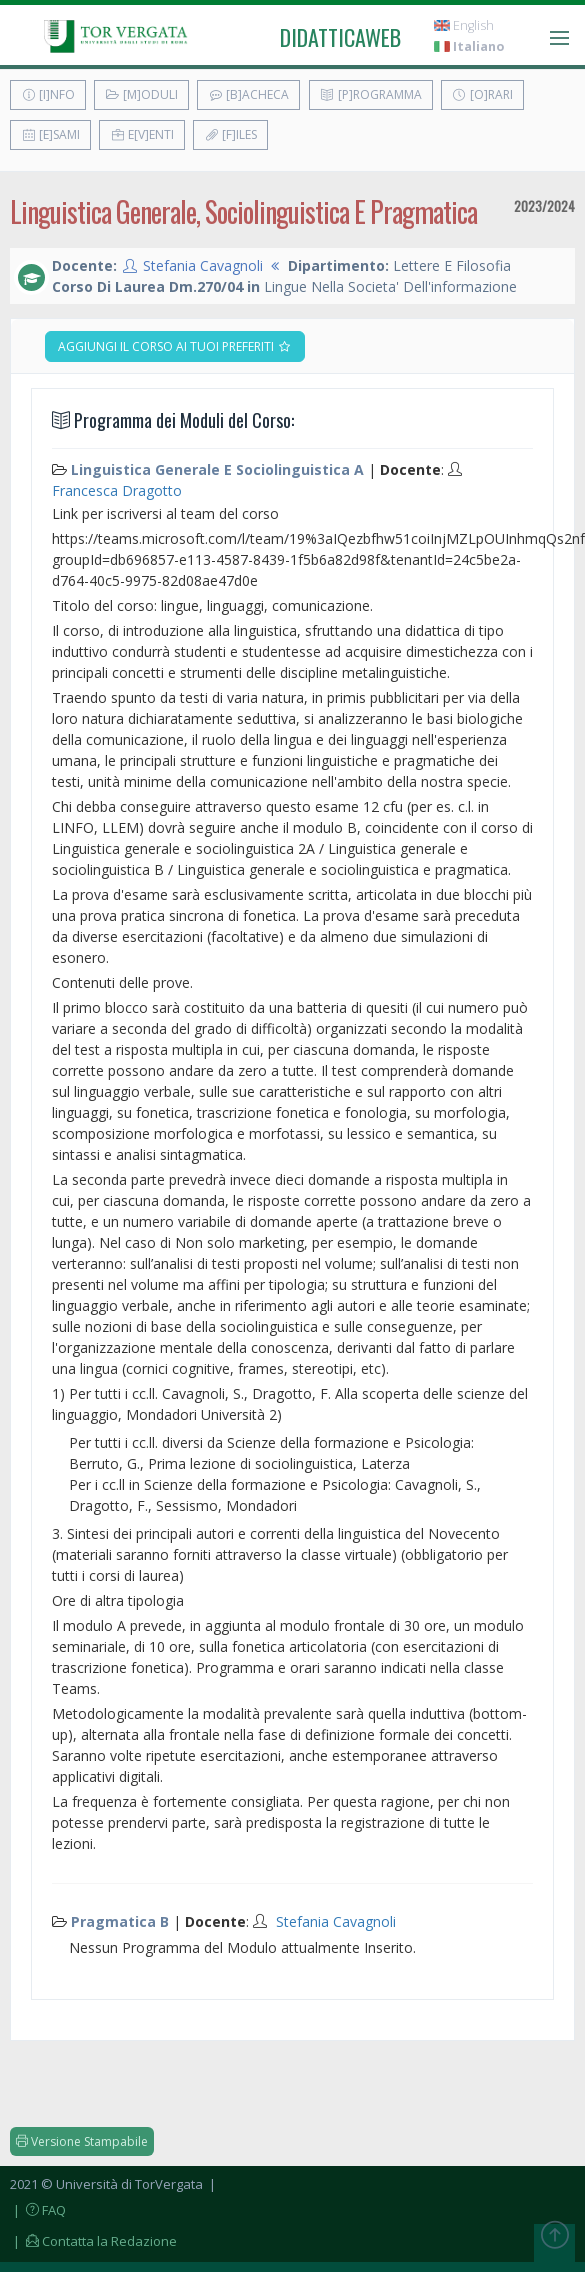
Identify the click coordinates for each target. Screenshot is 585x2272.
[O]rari (482, 94)
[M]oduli (141, 94)
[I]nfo (48, 94)
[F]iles (230, 134)
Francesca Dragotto (117, 490)
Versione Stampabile (82, 2141)
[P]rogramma (371, 94)
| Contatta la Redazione (93, 2241)
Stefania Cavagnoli (203, 265)
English (464, 25)
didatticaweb (340, 37)
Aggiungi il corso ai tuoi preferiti (175, 346)
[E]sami (50, 134)
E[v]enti (142, 134)
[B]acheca (248, 94)
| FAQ (38, 2210)
